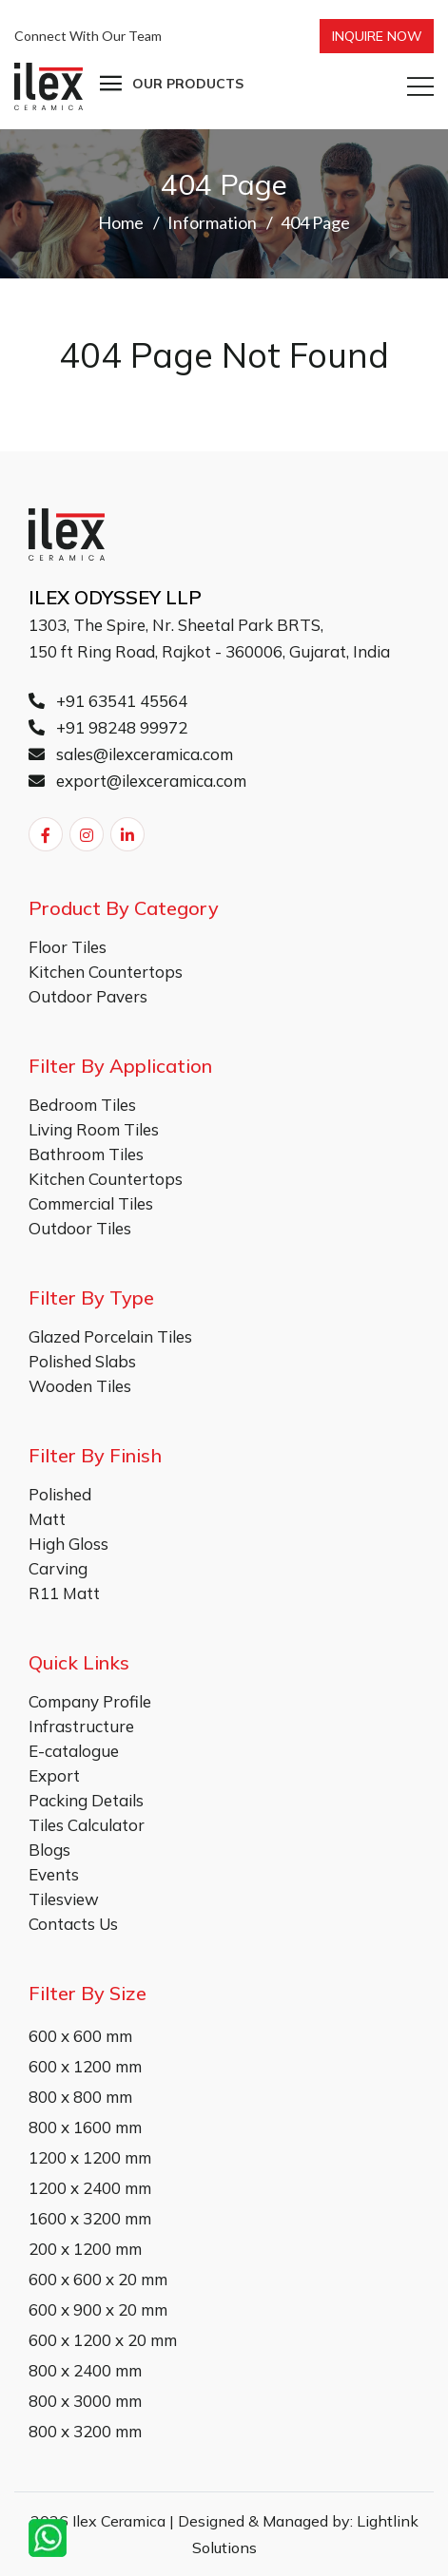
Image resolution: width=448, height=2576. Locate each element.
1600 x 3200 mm (90, 2218)
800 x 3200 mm (85, 2431)
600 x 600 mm (80, 2036)
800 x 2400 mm (85, 2370)
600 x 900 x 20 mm (98, 2309)
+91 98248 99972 (108, 727)
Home (121, 222)
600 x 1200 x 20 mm (103, 2340)
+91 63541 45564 (108, 701)
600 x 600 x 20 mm (98, 2279)
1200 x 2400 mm (90, 2188)
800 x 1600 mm (85, 2127)
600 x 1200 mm (85, 2066)
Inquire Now (377, 36)
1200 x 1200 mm (90, 2157)
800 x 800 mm (80, 2097)
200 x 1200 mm (85, 2249)
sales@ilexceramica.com (131, 754)
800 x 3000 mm (85, 2401)
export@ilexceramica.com (137, 781)
